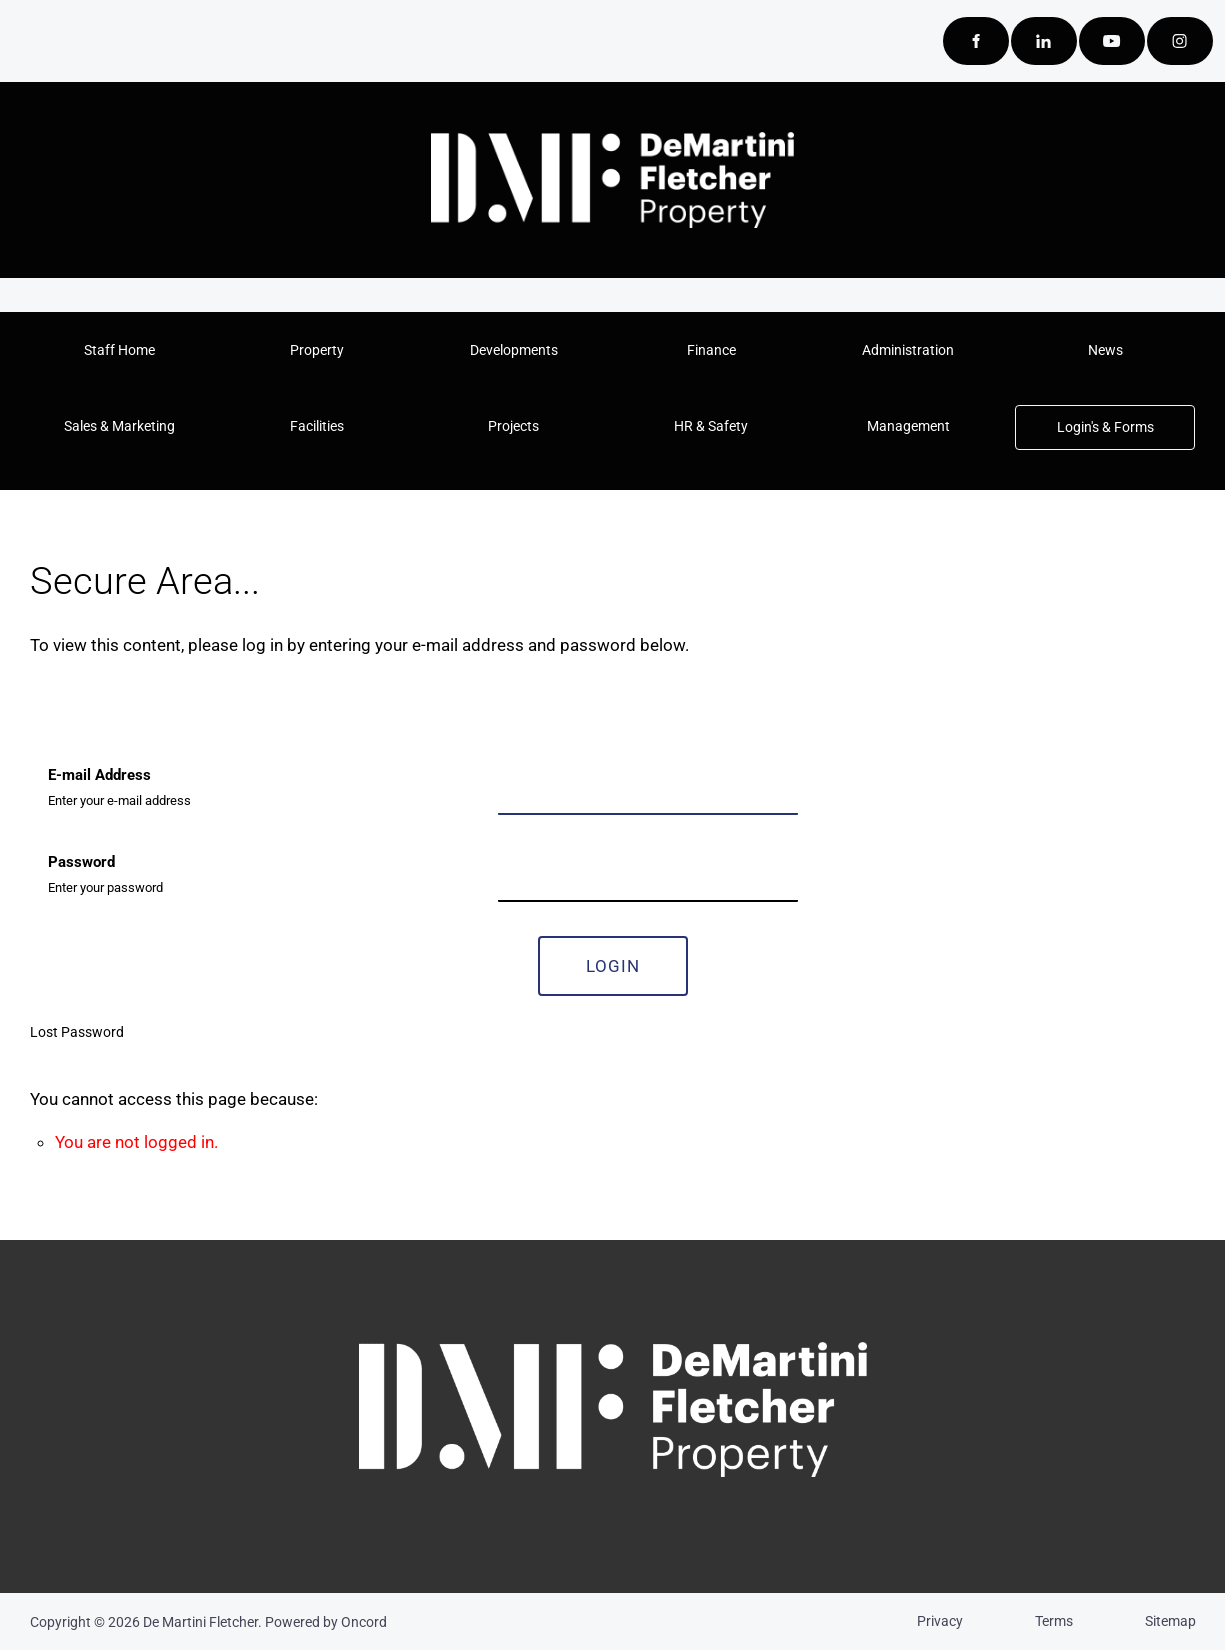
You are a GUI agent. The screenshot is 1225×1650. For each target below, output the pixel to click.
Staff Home (119, 342)
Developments (513, 342)
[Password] (648, 875)
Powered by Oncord (326, 1622)
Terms (1054, 1621)
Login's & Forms (1075, 418)
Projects (456, 418)
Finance (711, 342)
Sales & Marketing (98, 418)
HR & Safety (665, 418)
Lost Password (77, 1032)
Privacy (940, 1621)
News (1105, 342)
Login (613, 966)
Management (868, 418)
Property (317, 342)
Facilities (260, 418)
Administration (908, 342)
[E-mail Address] (648, 788)
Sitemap (1170, 1621)
